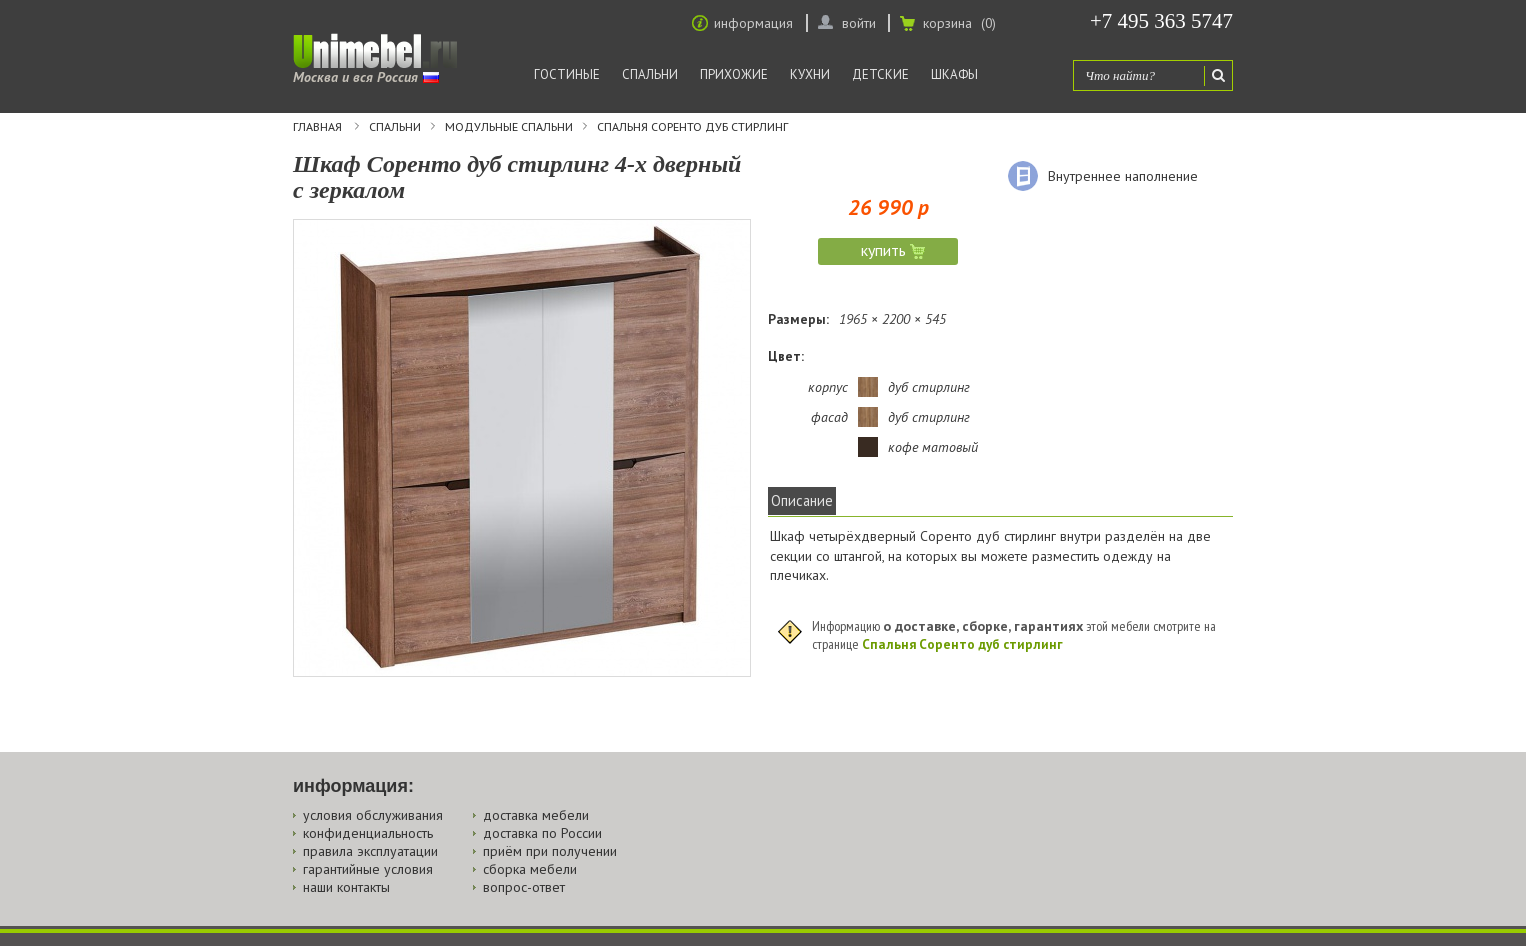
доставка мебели (536, 815)
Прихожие (734, 74)
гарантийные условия (368, 869)
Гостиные (567, 74)
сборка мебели (530, 869)
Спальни (650, 74)
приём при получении (550, 851)
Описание (802, 500)
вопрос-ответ (524, 887)
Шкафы (954, 74)
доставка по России (542, 833)
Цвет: (786, 356)
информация (753, 23)
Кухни (810, 74)
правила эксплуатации (370, 851)
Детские (880, 74)
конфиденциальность (368, 833)
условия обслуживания (373, 815)
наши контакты (346, 887)
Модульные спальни (509, 127)
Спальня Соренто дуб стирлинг (692, 127)
